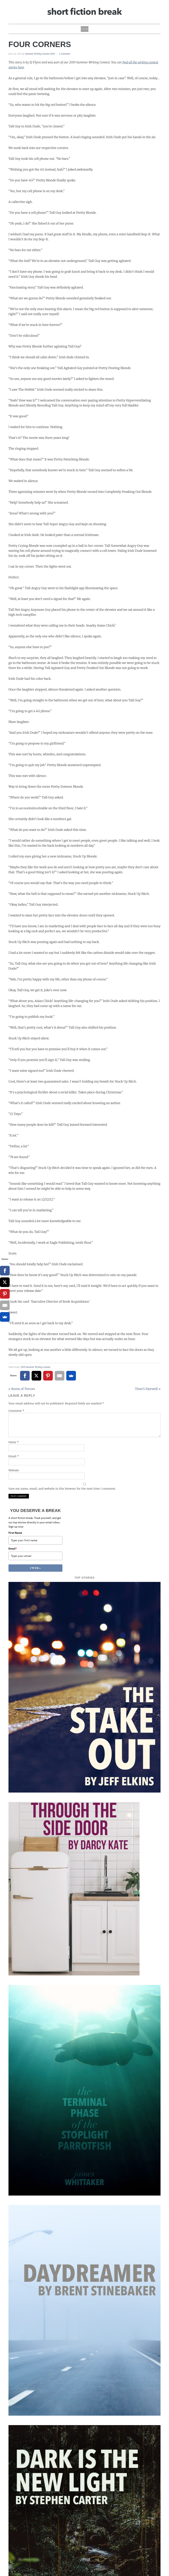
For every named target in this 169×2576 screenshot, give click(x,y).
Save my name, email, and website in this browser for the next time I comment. (62, 1488)
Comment (16, 1411)
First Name (15, 1532)
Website (13, 1470)
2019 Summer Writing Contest (35, 1367)
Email (13, 1456)
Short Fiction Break (84, 10)
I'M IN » (35, 1568)
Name (13, 1442)
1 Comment (64, 54)
